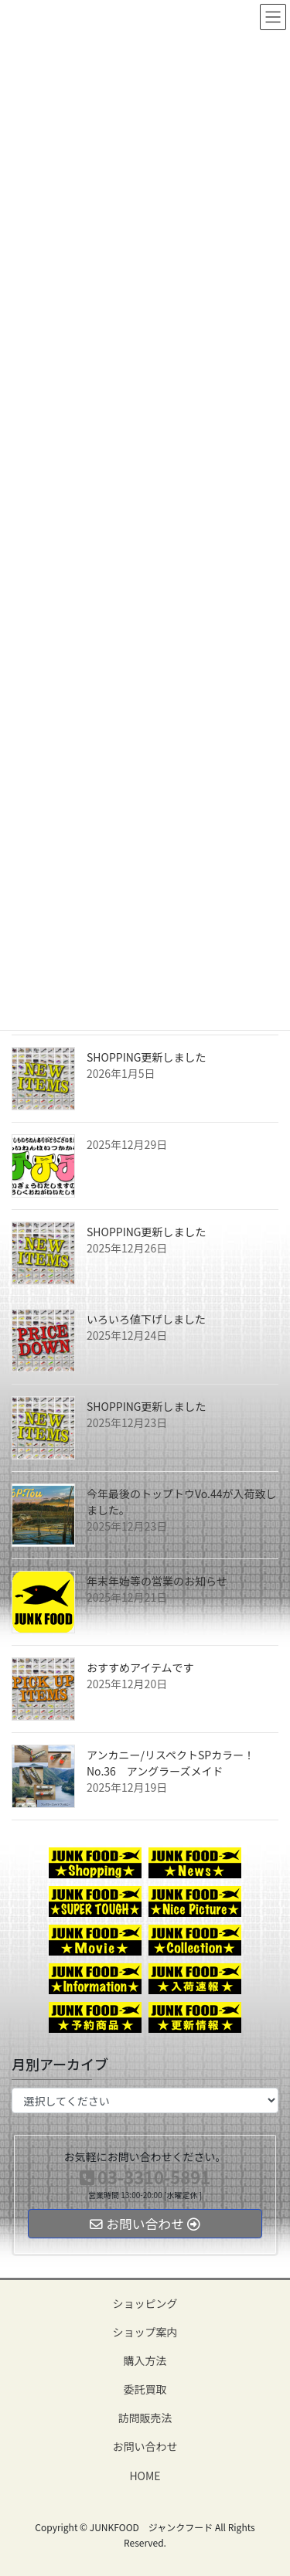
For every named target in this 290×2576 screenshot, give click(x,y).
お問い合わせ (145, 2446)
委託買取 (145, 2389)
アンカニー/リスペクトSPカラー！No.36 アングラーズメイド (170, 1763)
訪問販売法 (145, 2417)
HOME (144, 2475)
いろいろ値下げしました (146, 1319)
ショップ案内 (145, 2332)
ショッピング (145, 2303)
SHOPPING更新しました (146, 1057)
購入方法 (145, 2360)
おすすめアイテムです (140, 1667)
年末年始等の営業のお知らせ (157, 1581)
